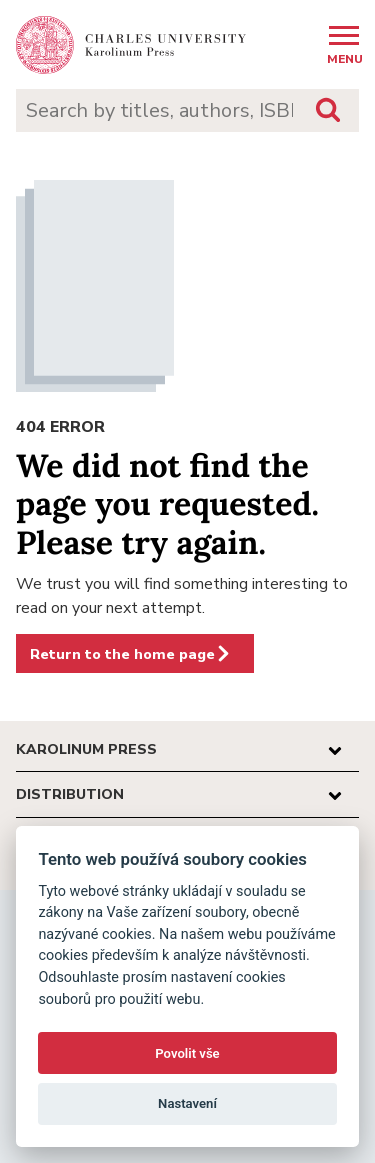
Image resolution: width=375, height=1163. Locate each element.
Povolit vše (187, 1053)
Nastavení (187, 1103)
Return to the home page (131, 654)
